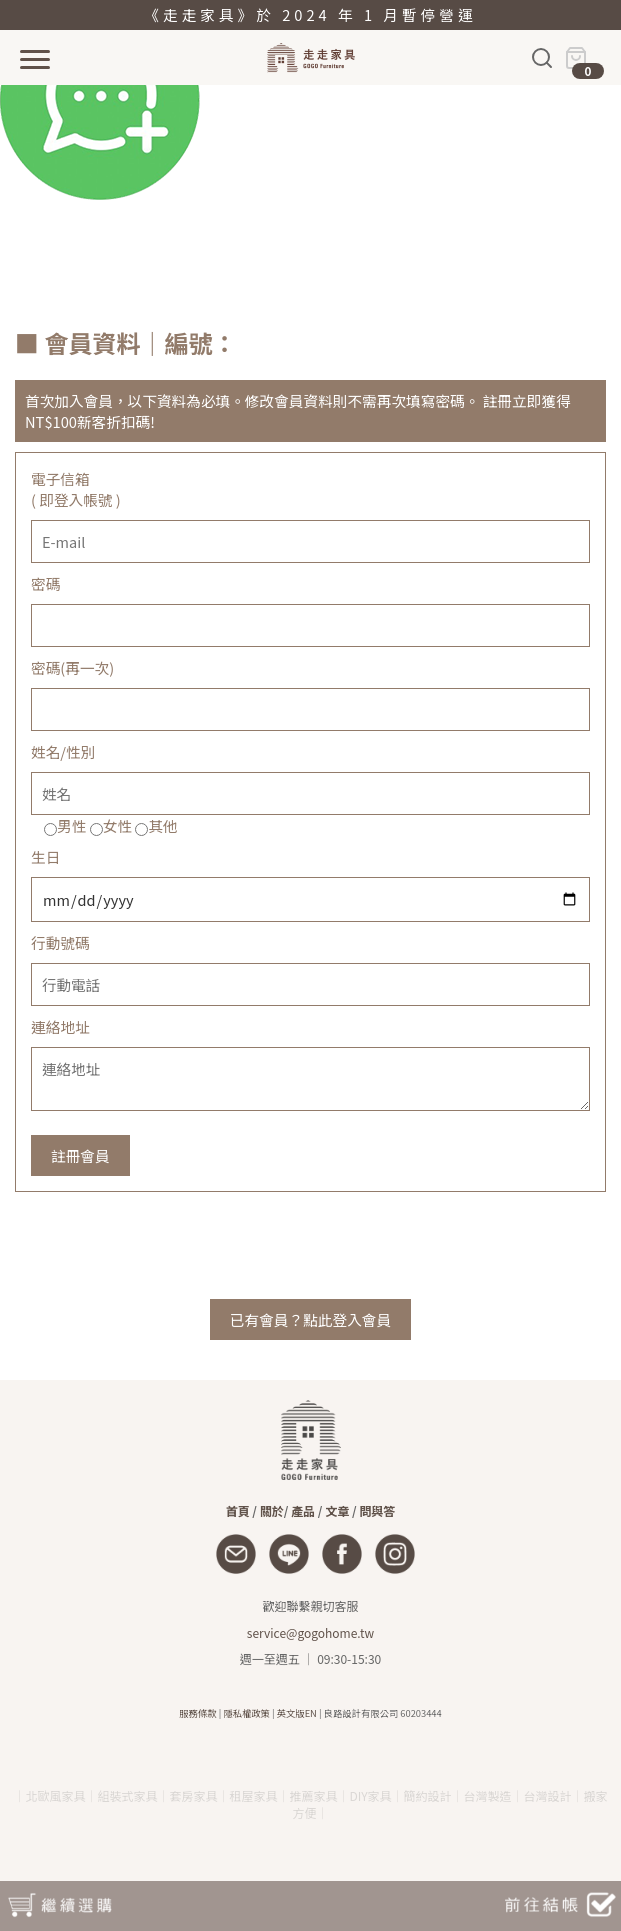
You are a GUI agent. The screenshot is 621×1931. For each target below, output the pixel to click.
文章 (337, 1510)
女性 (117, 825)
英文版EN (297, 1713)
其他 (162, 825)
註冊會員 (80, 1155)
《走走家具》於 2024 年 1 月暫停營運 (310, 14)
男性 (71, 825)
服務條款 (197, 1713)
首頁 (238, 1510)
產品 (303, 1510)
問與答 (377, 1510)
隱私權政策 (246, 1713)
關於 (272, 1510)
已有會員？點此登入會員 (310, 1319)
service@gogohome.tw (310, 1632)
